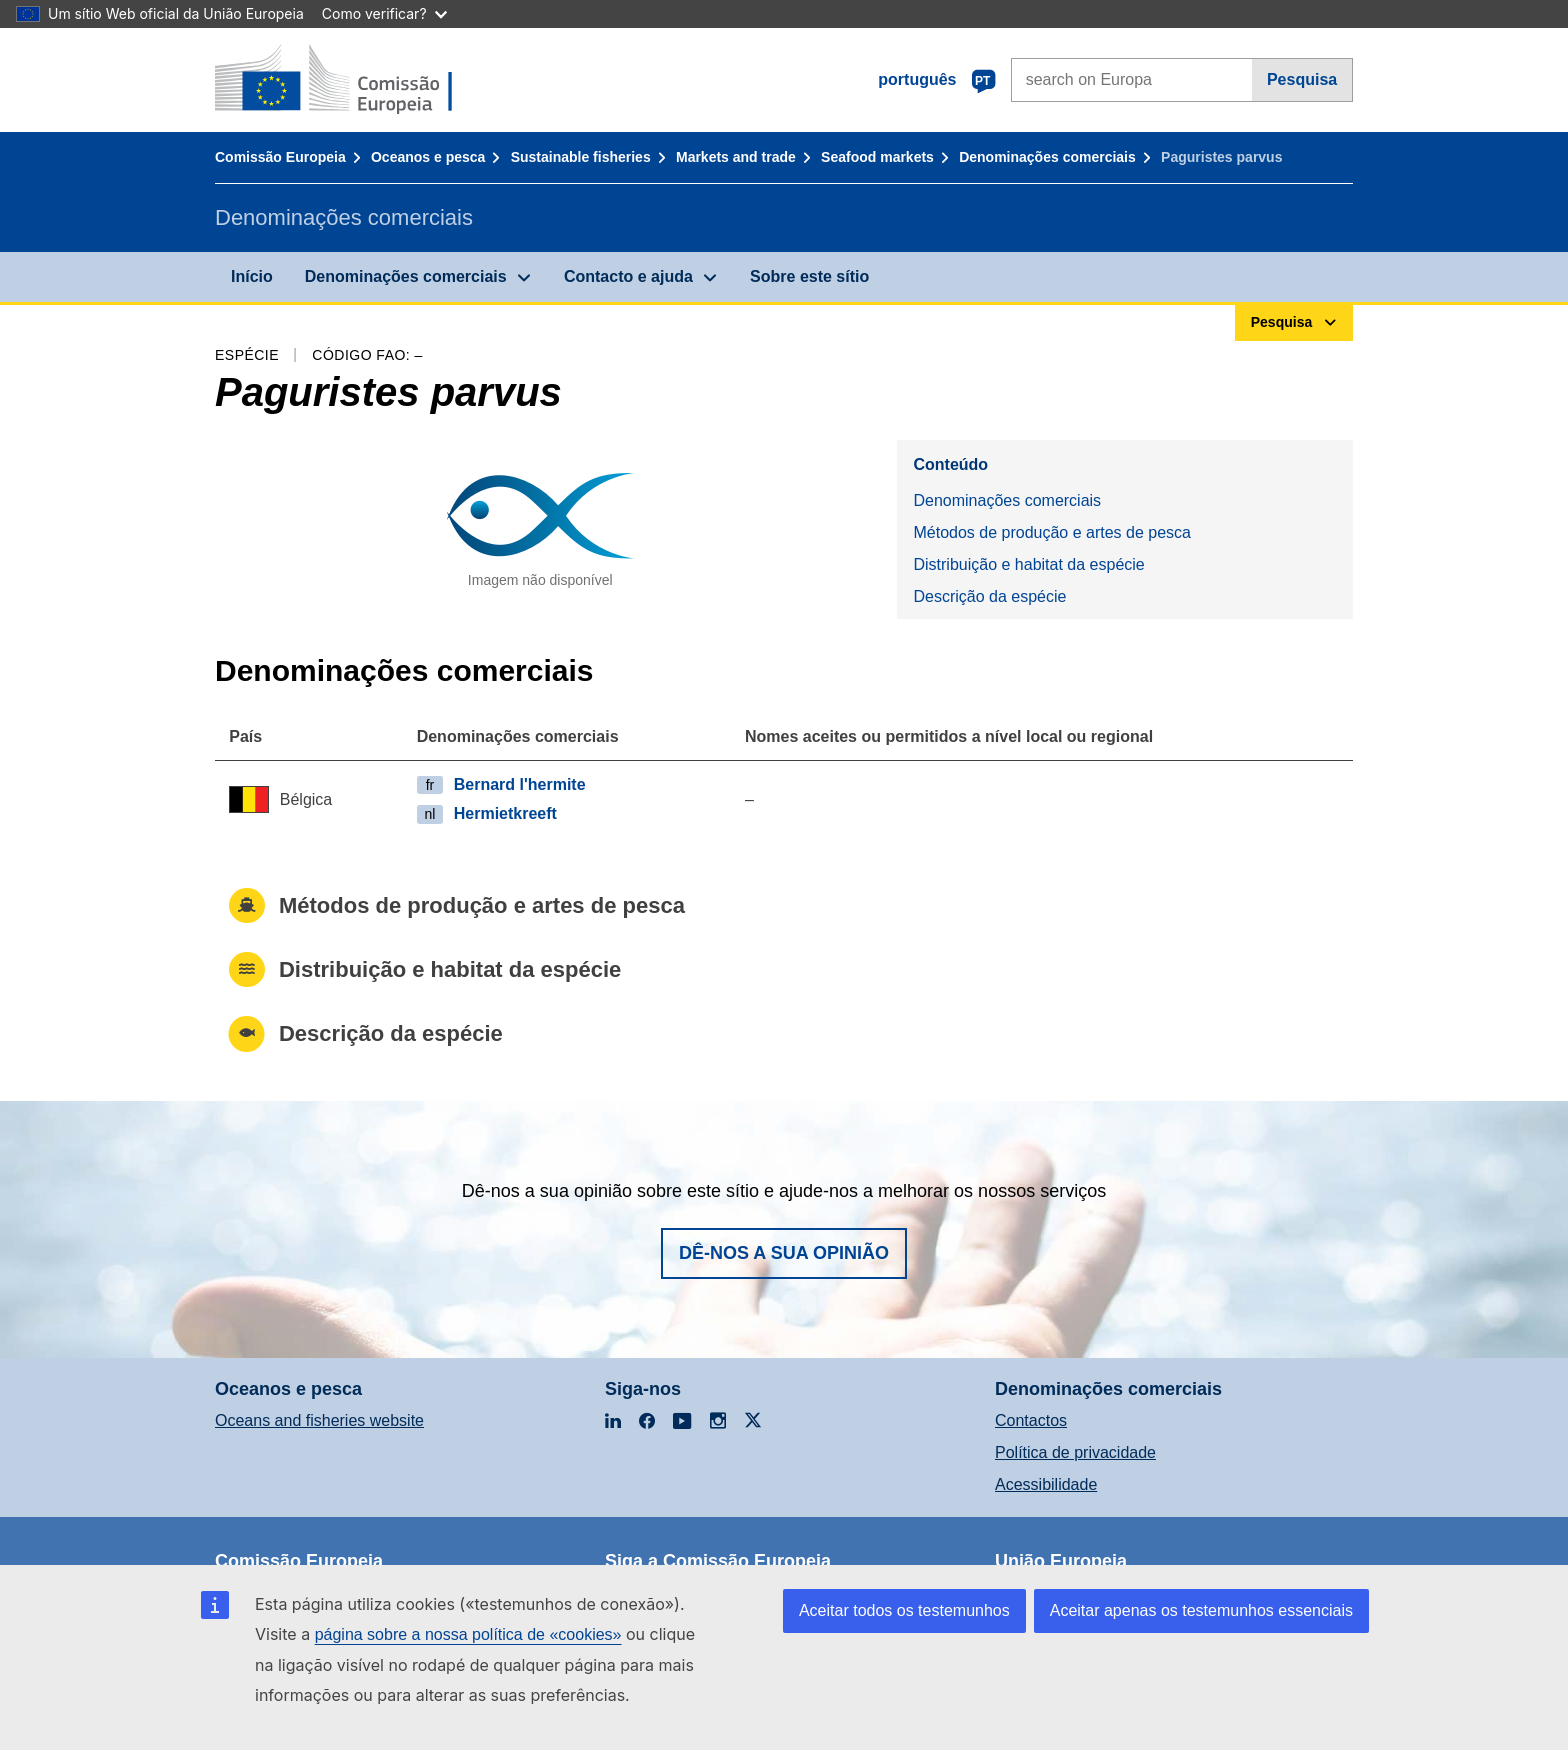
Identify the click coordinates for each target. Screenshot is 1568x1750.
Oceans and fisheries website (319, 1420)
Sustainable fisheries (581, 157)
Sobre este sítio (809, 276)
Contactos (1031, 1420)
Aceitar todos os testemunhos (904, 1610)
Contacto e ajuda (628, 276)
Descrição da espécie (989, 596)
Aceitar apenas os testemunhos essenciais (1201, 1610)
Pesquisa (1302, 79)
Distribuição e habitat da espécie (1028, 564)
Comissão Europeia (280, 157)
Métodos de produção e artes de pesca (1052, 532)
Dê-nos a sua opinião (784, 1253)
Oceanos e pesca (428, 157)
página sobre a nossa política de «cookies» (468, 1634)
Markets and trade (736, 157)
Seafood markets (877, 157)
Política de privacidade (1075, 1452)
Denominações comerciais (1047, 157)
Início (252, 276)
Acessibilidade (1046, 1484)
